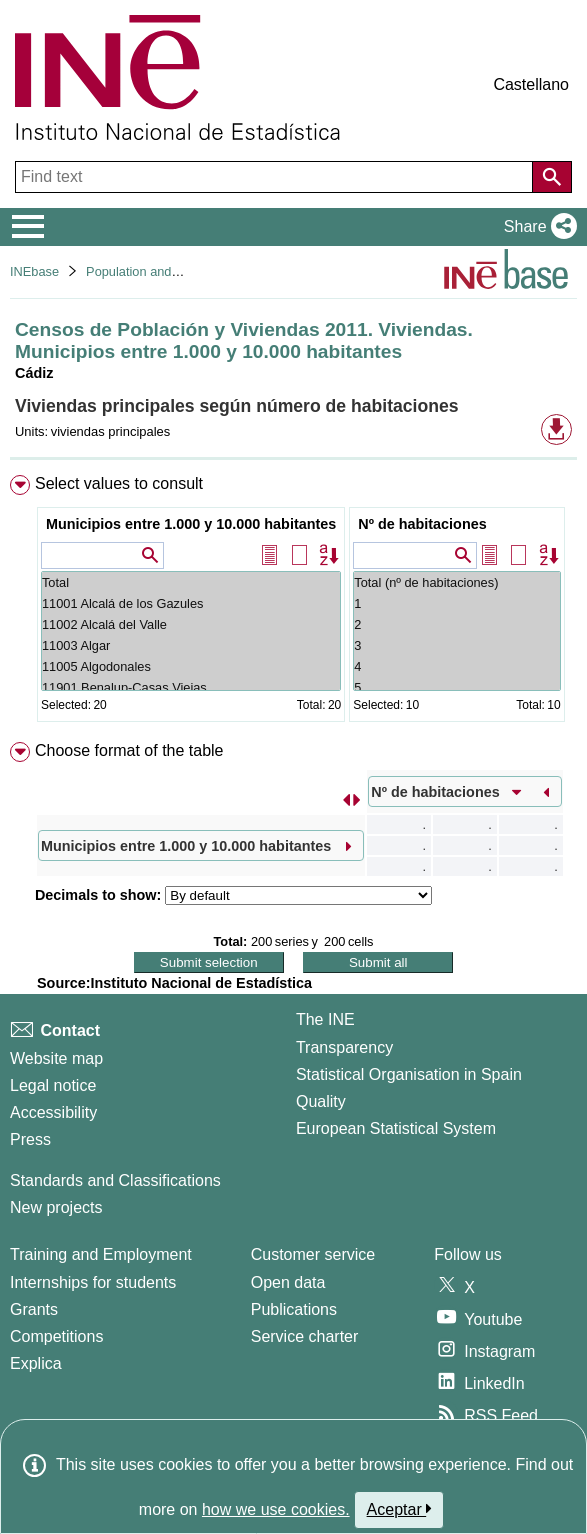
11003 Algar (191, 645)
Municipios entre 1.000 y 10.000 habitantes (191, 524)
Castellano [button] (531, 84)
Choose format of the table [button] (129, 750)
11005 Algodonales (191, 666)
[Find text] (276, 177)
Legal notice (53, 1085)
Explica (36, 1363)
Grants (34, 1309)
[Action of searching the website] (552, 177)
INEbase (34, 271)
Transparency (344, 1047)
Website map (56, 1058)
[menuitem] (293, 602)
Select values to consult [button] (119, 483)
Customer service (313, 1254)
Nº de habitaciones (422, 524)
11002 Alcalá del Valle (191, 624)
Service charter (305, 1336)
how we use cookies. (276, 1509)
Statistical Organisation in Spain (409, 1074)
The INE (325, 1019)
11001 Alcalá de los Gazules (191, 603)
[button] (536, 227)
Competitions (56, 1336)
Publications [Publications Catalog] (294, 1309)
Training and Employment (101, 1254)
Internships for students (93, 1282)
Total (191, 582)
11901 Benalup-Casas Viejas (191, 687)
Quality (321, 1101)
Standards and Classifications (115, 1180)
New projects (56, 1207)
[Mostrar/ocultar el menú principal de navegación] (28, 227)
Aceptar (399, 1509)
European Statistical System (396, 1128)
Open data (288, 1282)
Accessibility (53, 1112)
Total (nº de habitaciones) (456, 582)
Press (30, 1139)
